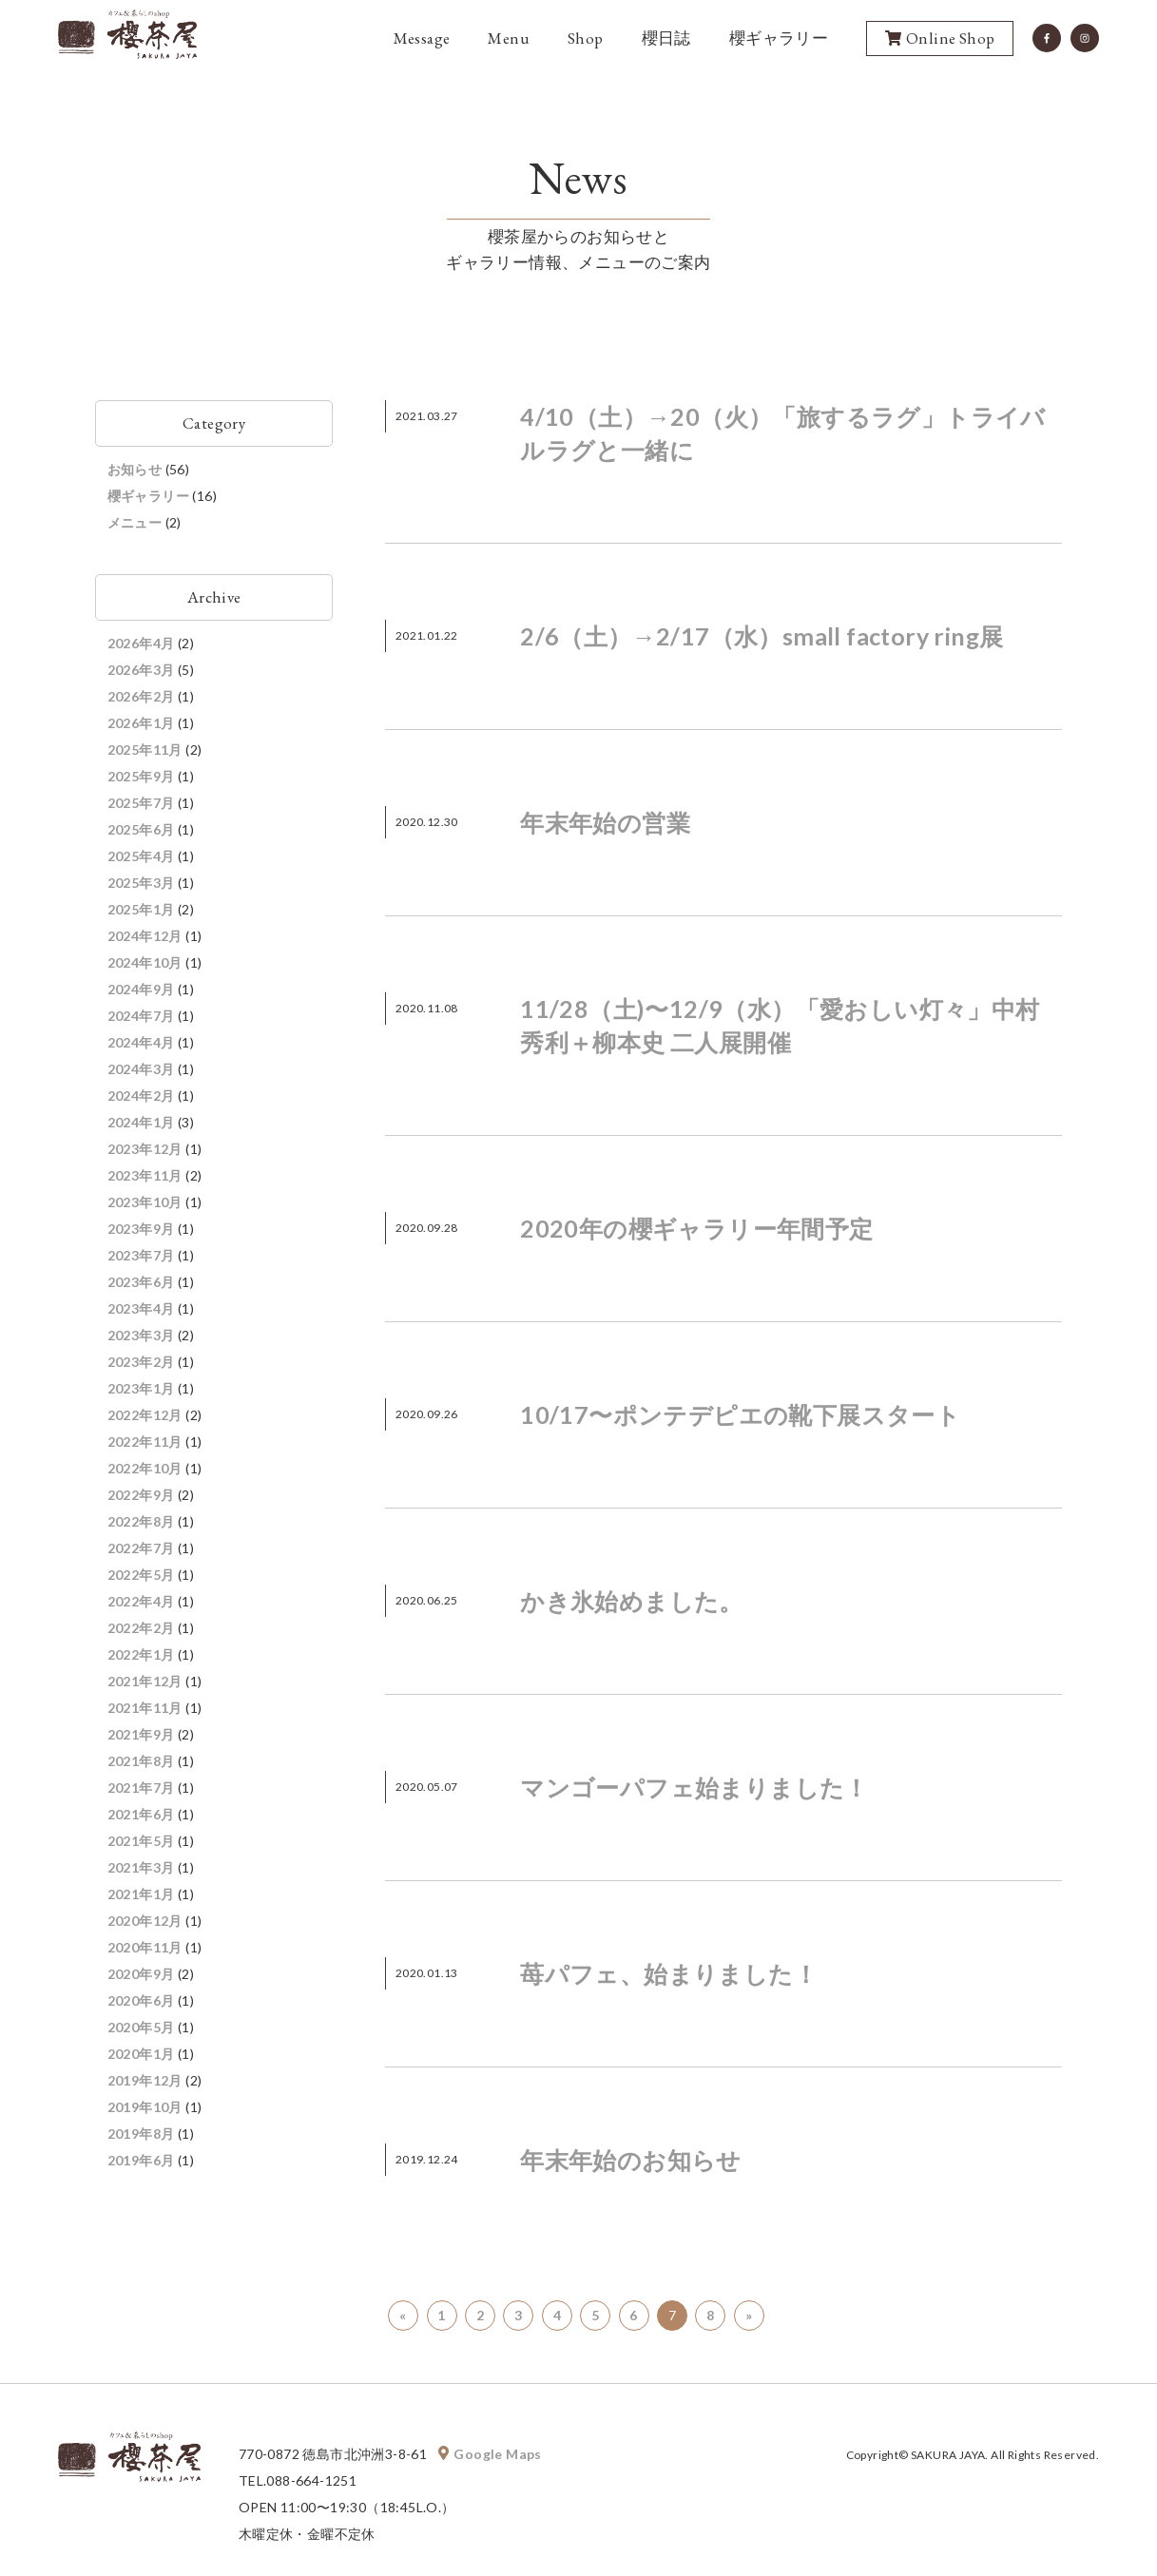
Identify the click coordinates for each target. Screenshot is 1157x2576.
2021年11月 (145, 1708)
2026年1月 (141, 723)
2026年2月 (141, 696)
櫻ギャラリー (778, 39)
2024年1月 (141, 1122)
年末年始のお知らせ (631, 2159)
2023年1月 (141, 1388)
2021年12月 (145, 1681)
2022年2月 (141, 1628)
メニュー (135, 522)
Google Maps (491, 2454)
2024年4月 (141, 1042)
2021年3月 (141, 1867)
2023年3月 (141, 1335)
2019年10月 (145, 2107)
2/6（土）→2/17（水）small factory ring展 (761, 636)
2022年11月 (145, 1441)
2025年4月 (141, 856)
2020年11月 (145, 1947)
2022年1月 (141, 1654)
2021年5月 (141, 1841)
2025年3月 (141, 883)
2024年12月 (145, 936)
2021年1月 (141, 1894)
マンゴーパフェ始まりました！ (694, 1787)
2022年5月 (141, 1575)
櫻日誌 (666, 39)
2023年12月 (145, 1149)
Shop (586, 39)
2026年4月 (141, 643)
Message (422, 39)
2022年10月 (145, 1468)
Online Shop (939, 40)
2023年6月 (141, 1282)
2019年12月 (145, 2080)
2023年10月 (145, 1202)
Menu (509, 39)
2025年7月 (141, 803)
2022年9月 (141, 1495)
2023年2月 (141, 1362)
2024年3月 (141, 1069)
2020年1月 (141, 2054)
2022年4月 (141, 1601)
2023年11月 (145, 1175)
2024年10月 (145, 962)
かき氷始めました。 (631, 1600)
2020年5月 (141, 2027)
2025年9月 (141, 776)
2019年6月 (141, 2160)
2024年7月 (141, 1016)
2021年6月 (141, 1814)
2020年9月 (141, 1974)
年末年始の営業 (605, 822)
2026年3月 (141, 670)
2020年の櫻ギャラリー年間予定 (696, 1228)
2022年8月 (141, 1521)
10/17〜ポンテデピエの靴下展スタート (740, 1414)
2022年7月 (141, 1548)
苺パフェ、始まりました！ (669, 1973)
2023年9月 (141, 1229)
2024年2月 (141, 1095)
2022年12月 (145, 1415)
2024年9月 (141, 989)
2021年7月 (141, 1787)
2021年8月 (141, 1761)
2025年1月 (141, 909)
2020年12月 (145, 1921)
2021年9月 (141, 1734)
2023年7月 (141, 1255)
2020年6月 (141, 2000)
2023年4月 (141, 1308)
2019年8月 (141, 2133)
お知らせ (135, 469)
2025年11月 (145, 749)
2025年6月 (141, 829)
